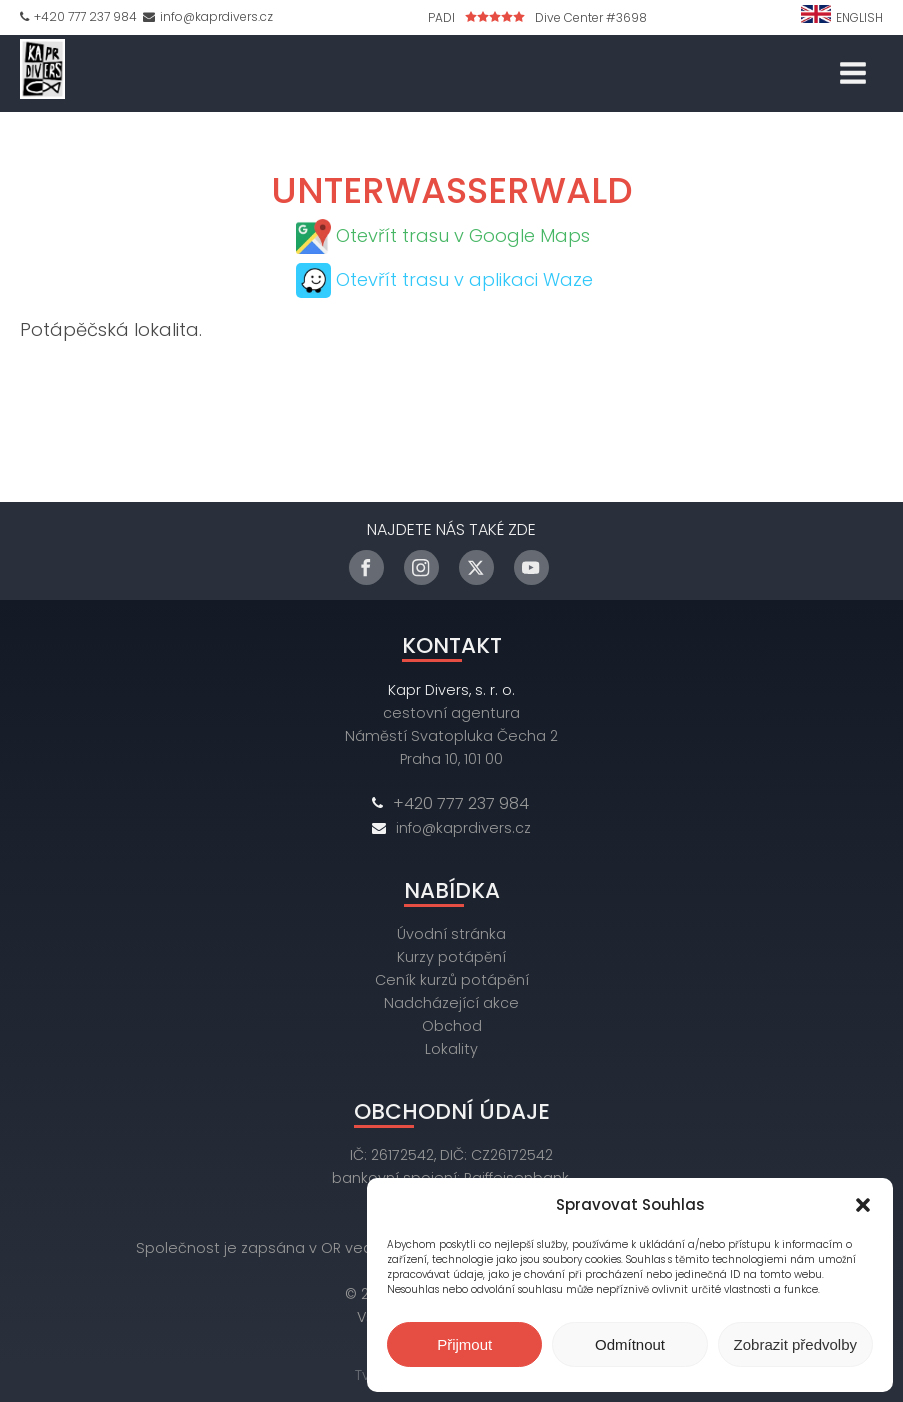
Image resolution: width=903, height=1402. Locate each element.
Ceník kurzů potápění (452, 980)
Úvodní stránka (451, 934)
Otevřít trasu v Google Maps (463, 235)
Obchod (452, 1026)
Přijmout (464, 1344)
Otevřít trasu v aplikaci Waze (464, 279)
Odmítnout (630, 1344)
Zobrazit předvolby (795, 1344)
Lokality (451, 1049)
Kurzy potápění (451, 957)
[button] (863, 1205)
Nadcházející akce (451, 1003)
